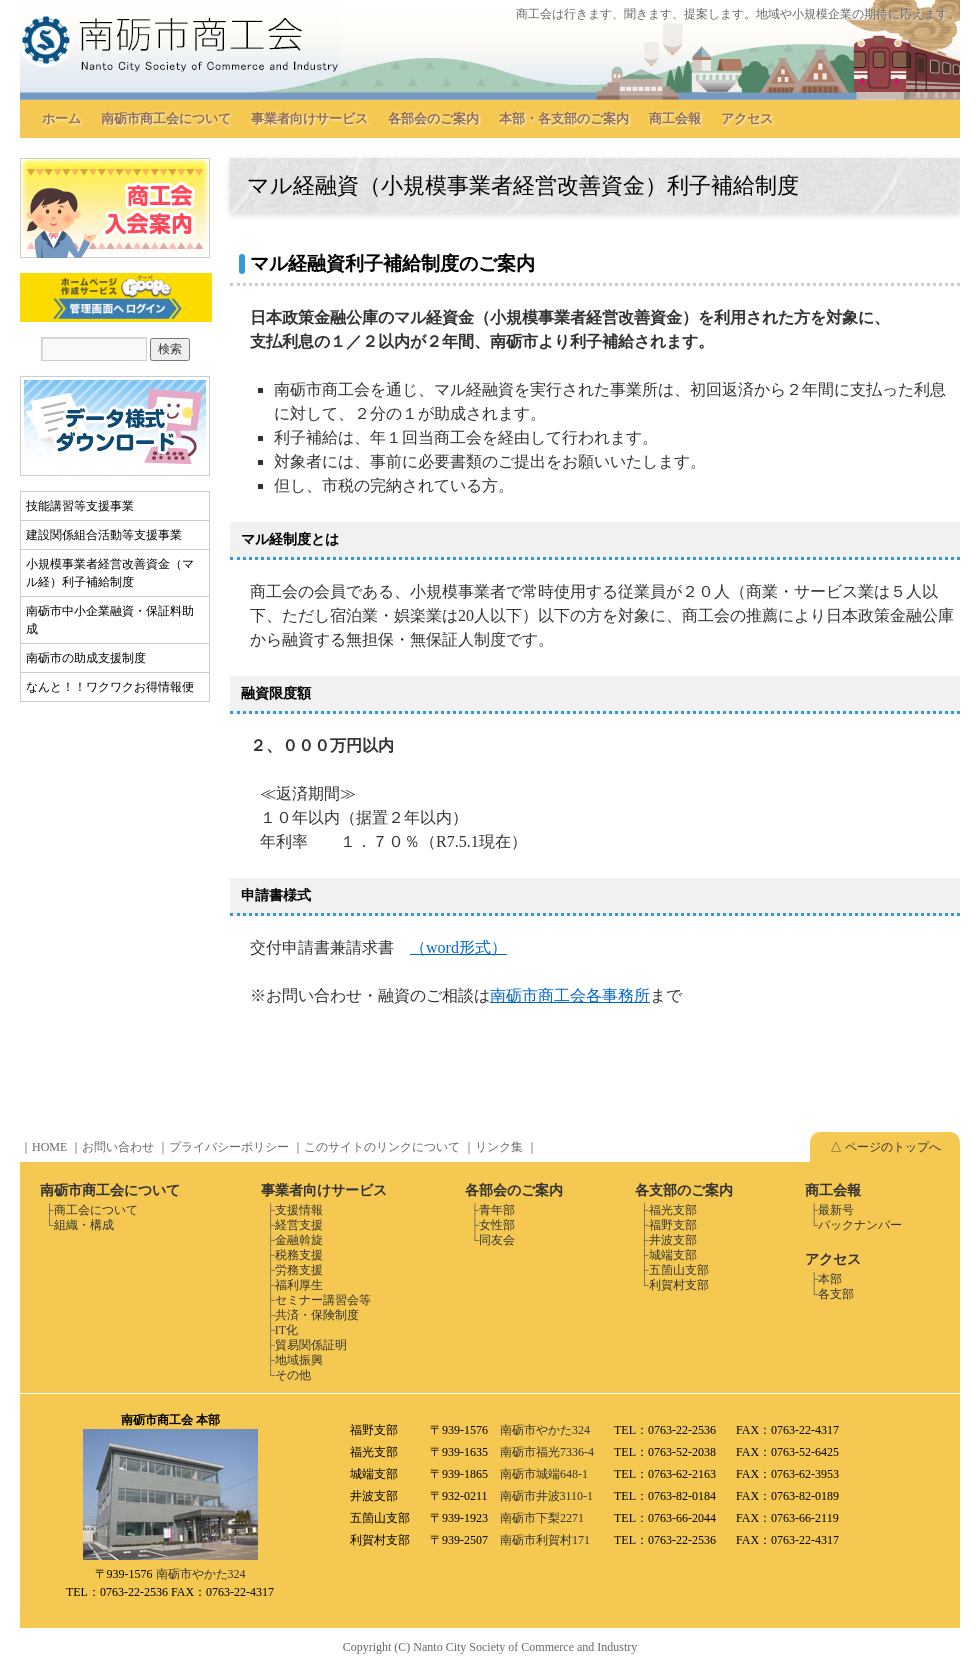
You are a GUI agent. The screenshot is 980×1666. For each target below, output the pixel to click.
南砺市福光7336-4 (547, 1452)
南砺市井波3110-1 (547, 1496)
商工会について (96, 1210)
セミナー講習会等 (323, 1300)
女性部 (497, 1225)
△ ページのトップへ (885, 1147)
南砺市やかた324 (201, 1574)
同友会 (497, 1240)
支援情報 (299, 1210)
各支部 (836, 1294)
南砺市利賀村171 (545, 1540)
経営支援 (299, 1225)
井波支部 (673, 1240)
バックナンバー (860, 1225)
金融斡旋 (299, 1240)
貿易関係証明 (311, 1345)
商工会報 (675, 118)
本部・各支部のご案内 (564, 118)
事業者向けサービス (309, 118)
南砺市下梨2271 (542, 1518)
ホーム (61, 118)
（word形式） (458, 947)
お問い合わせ (118, 1147)
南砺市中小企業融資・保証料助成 (110, 620)
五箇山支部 (679, 1270)
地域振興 (299, 1360)
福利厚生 (299, 1285)
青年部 (497, 1210)
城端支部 (673, 1255)
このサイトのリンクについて (382, 1147)
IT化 (286, 1330)
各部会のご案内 (433, 118)
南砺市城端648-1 (544, 1474)
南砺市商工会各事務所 (570, 995)
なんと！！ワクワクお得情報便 (110, 687)
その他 (293, 1375)
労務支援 (299, 1270)
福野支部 (673, 1225)
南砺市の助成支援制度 (86, 658)
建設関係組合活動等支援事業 (104, 535)
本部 (830, 1279)
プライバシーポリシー (229, 1147)
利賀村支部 (679, 1285)
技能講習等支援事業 (80, 506)
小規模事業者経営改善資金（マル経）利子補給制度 (110, 573)
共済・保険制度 (317, 1315)
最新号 (836, 1210)
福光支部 (673, 1210)
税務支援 (299, 1255)
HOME (49, 1147)
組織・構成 (84, 1225)
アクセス (747, 118)
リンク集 (499, 1147)
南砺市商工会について (166, 118)
